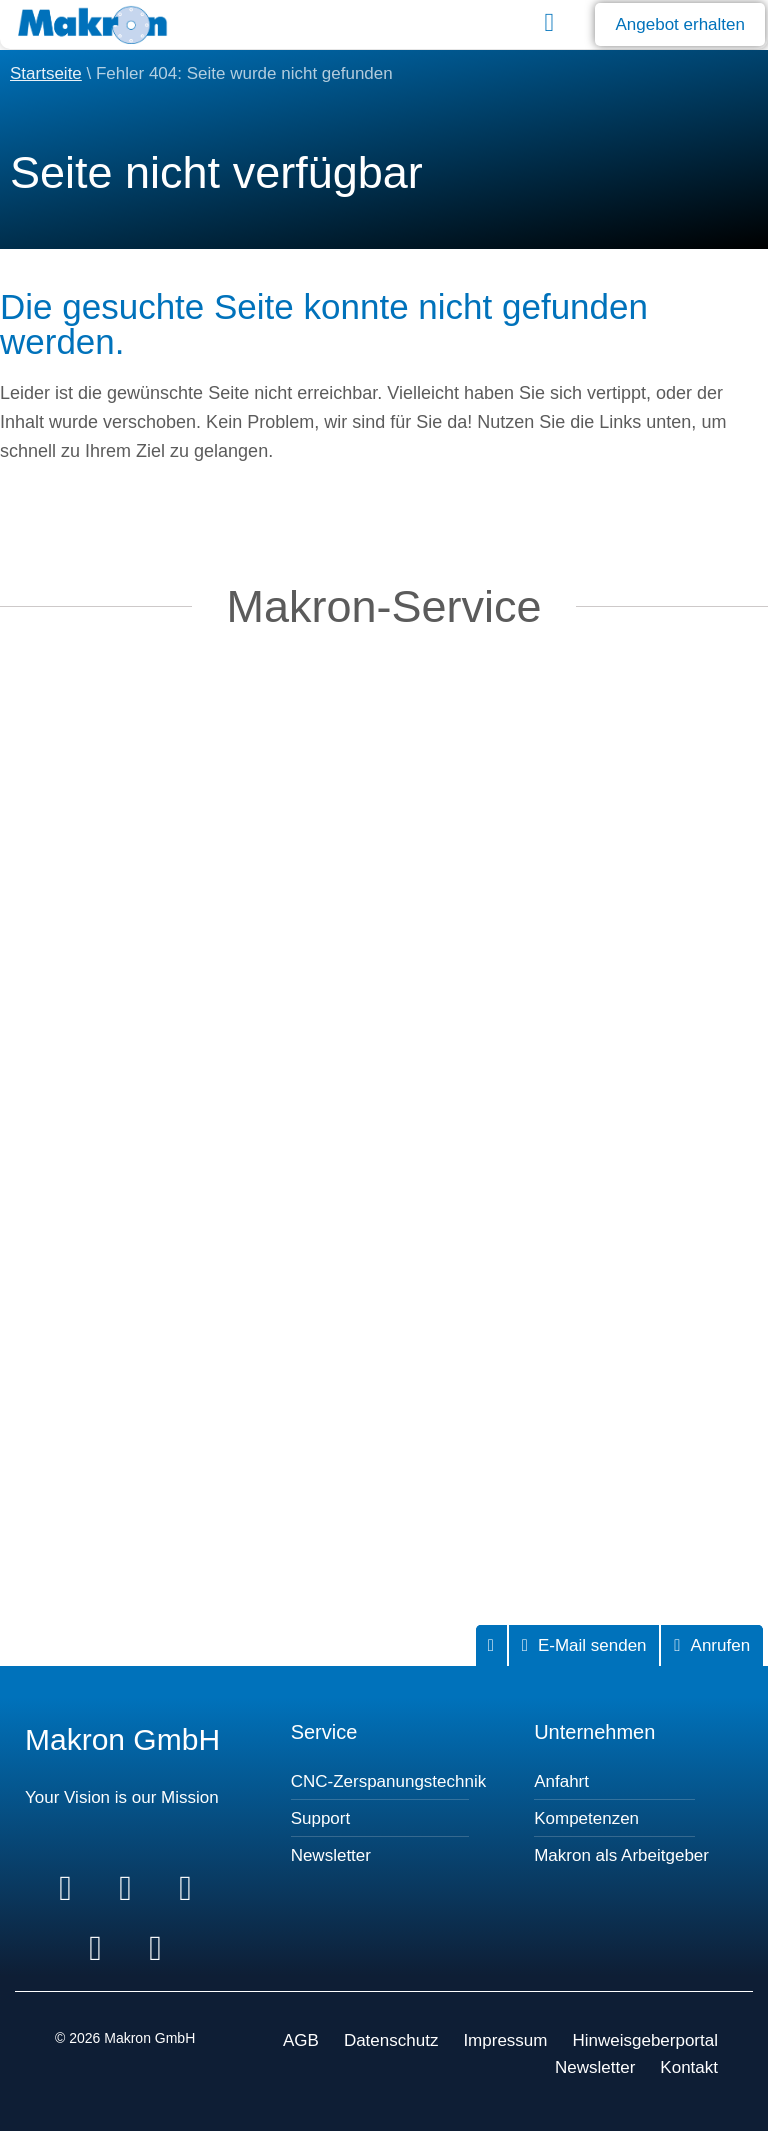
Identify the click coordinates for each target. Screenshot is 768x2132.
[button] (549, 22)
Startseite (46, 73)
